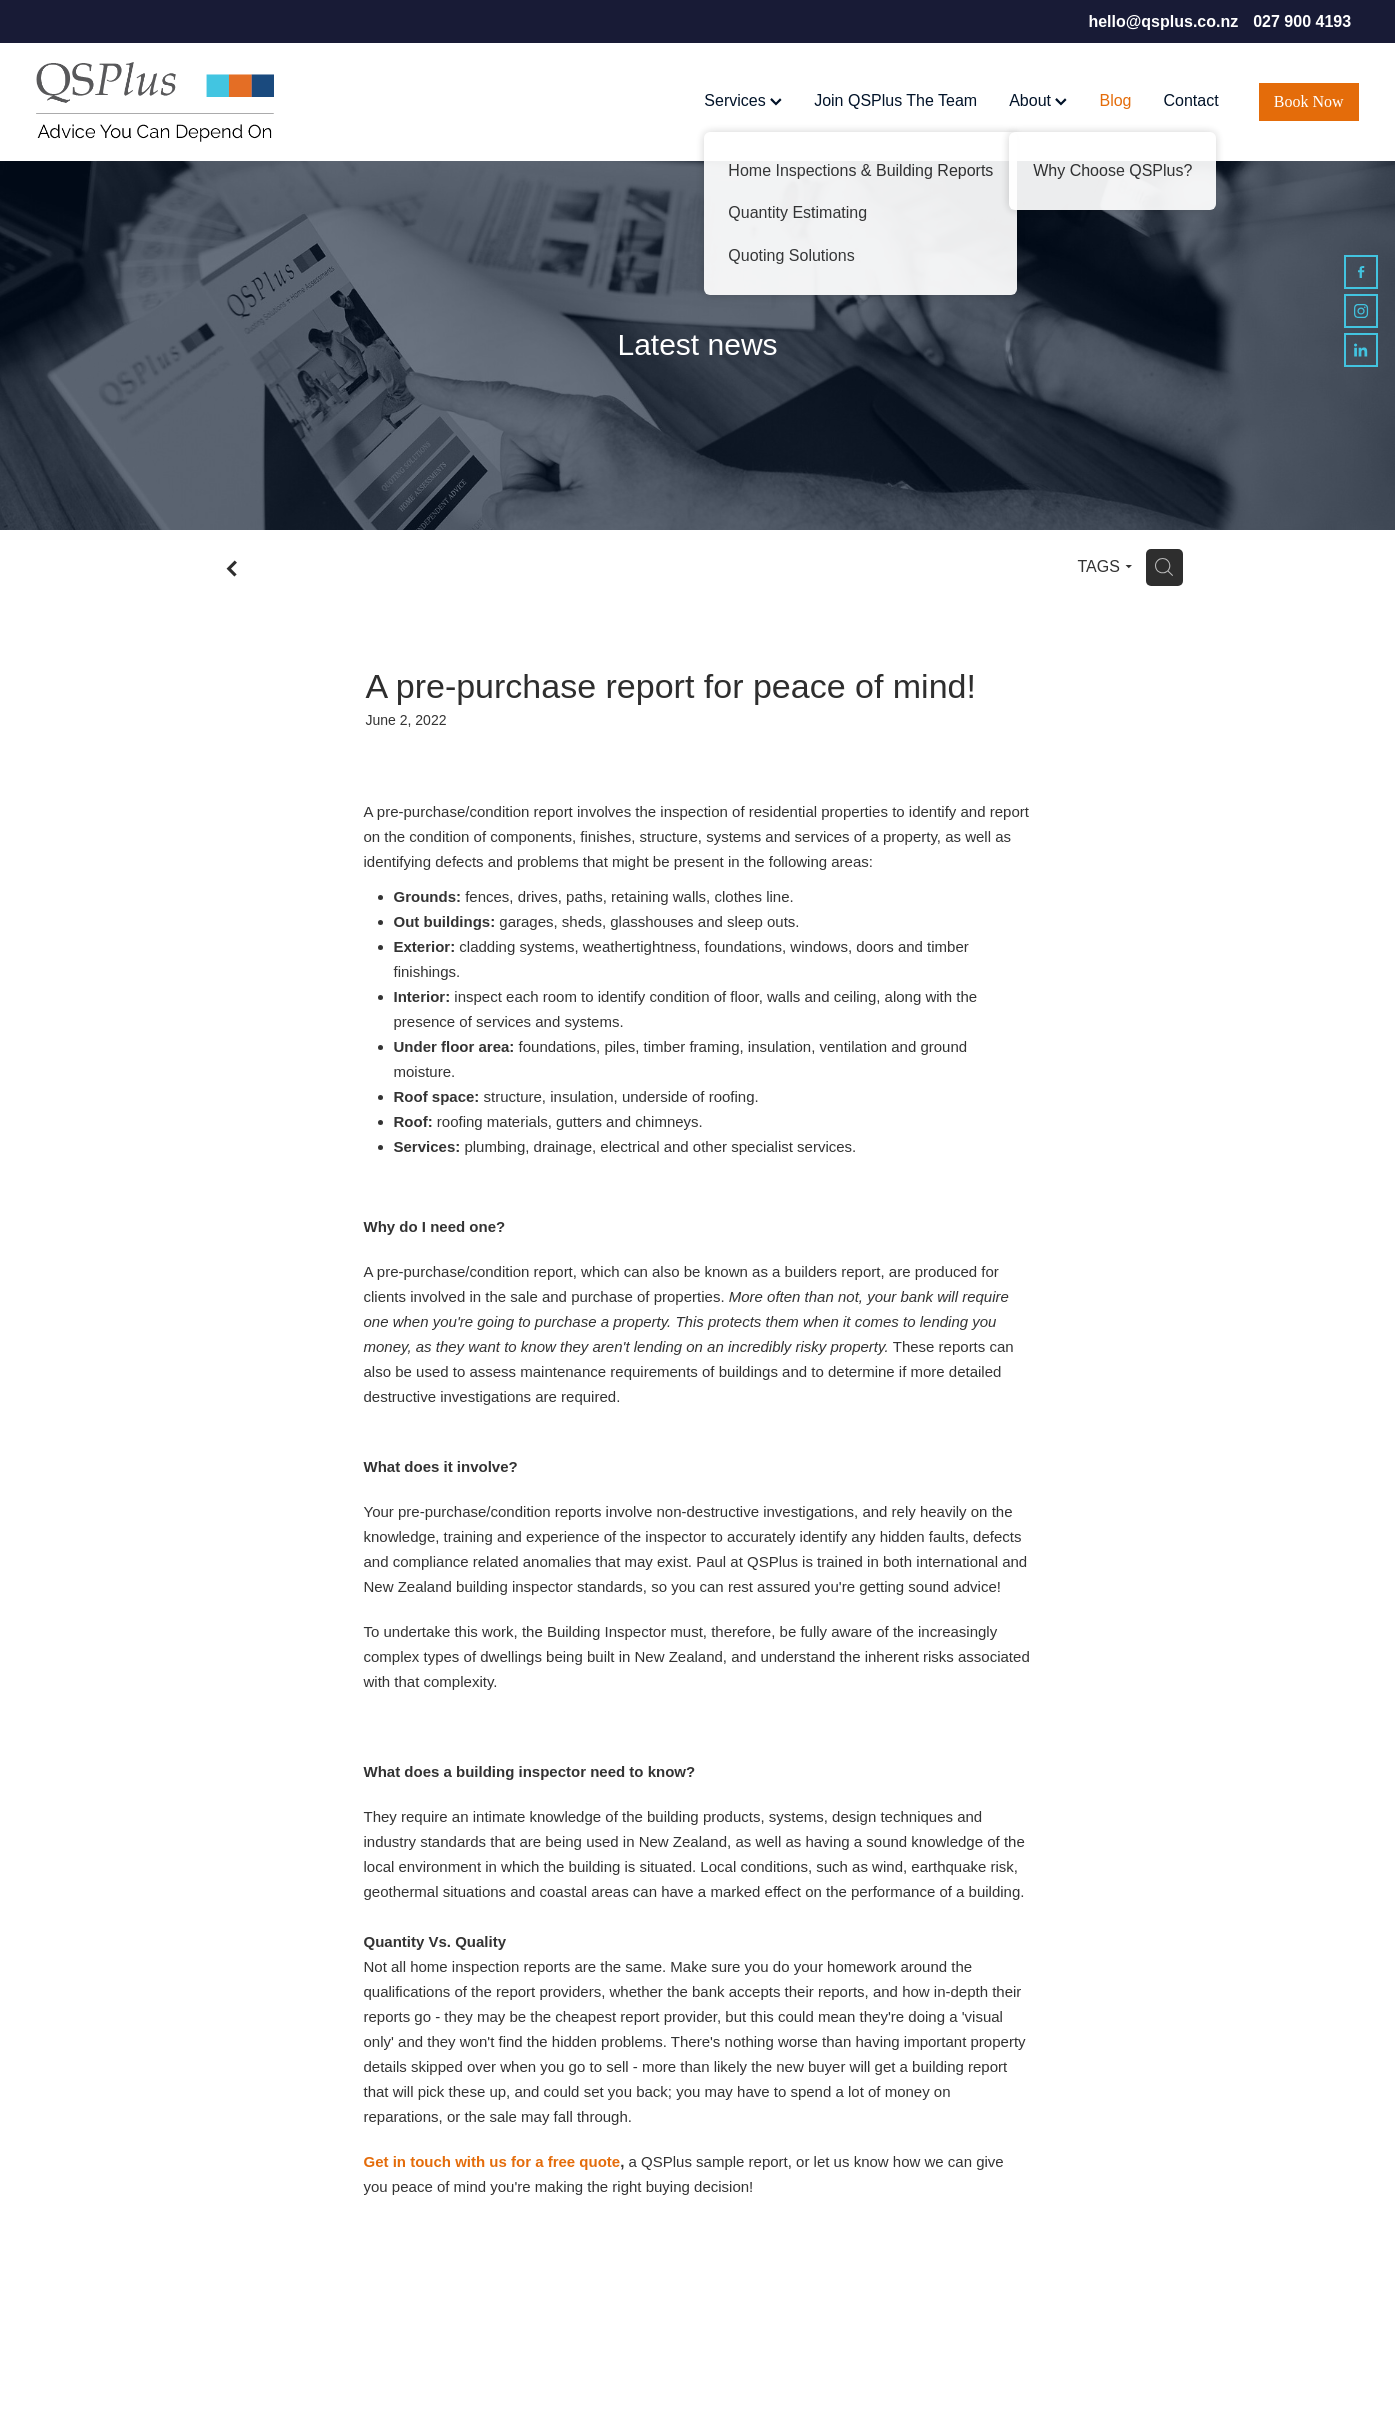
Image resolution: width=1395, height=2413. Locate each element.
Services (743, 100)
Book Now (1309, 101)
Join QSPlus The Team (895, 100)
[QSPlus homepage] (168, 102)
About (1038, 100)
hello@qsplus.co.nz (1163, 21)
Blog (1115, 100)
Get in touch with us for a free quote (492, 2161)
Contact (1190, 100)
